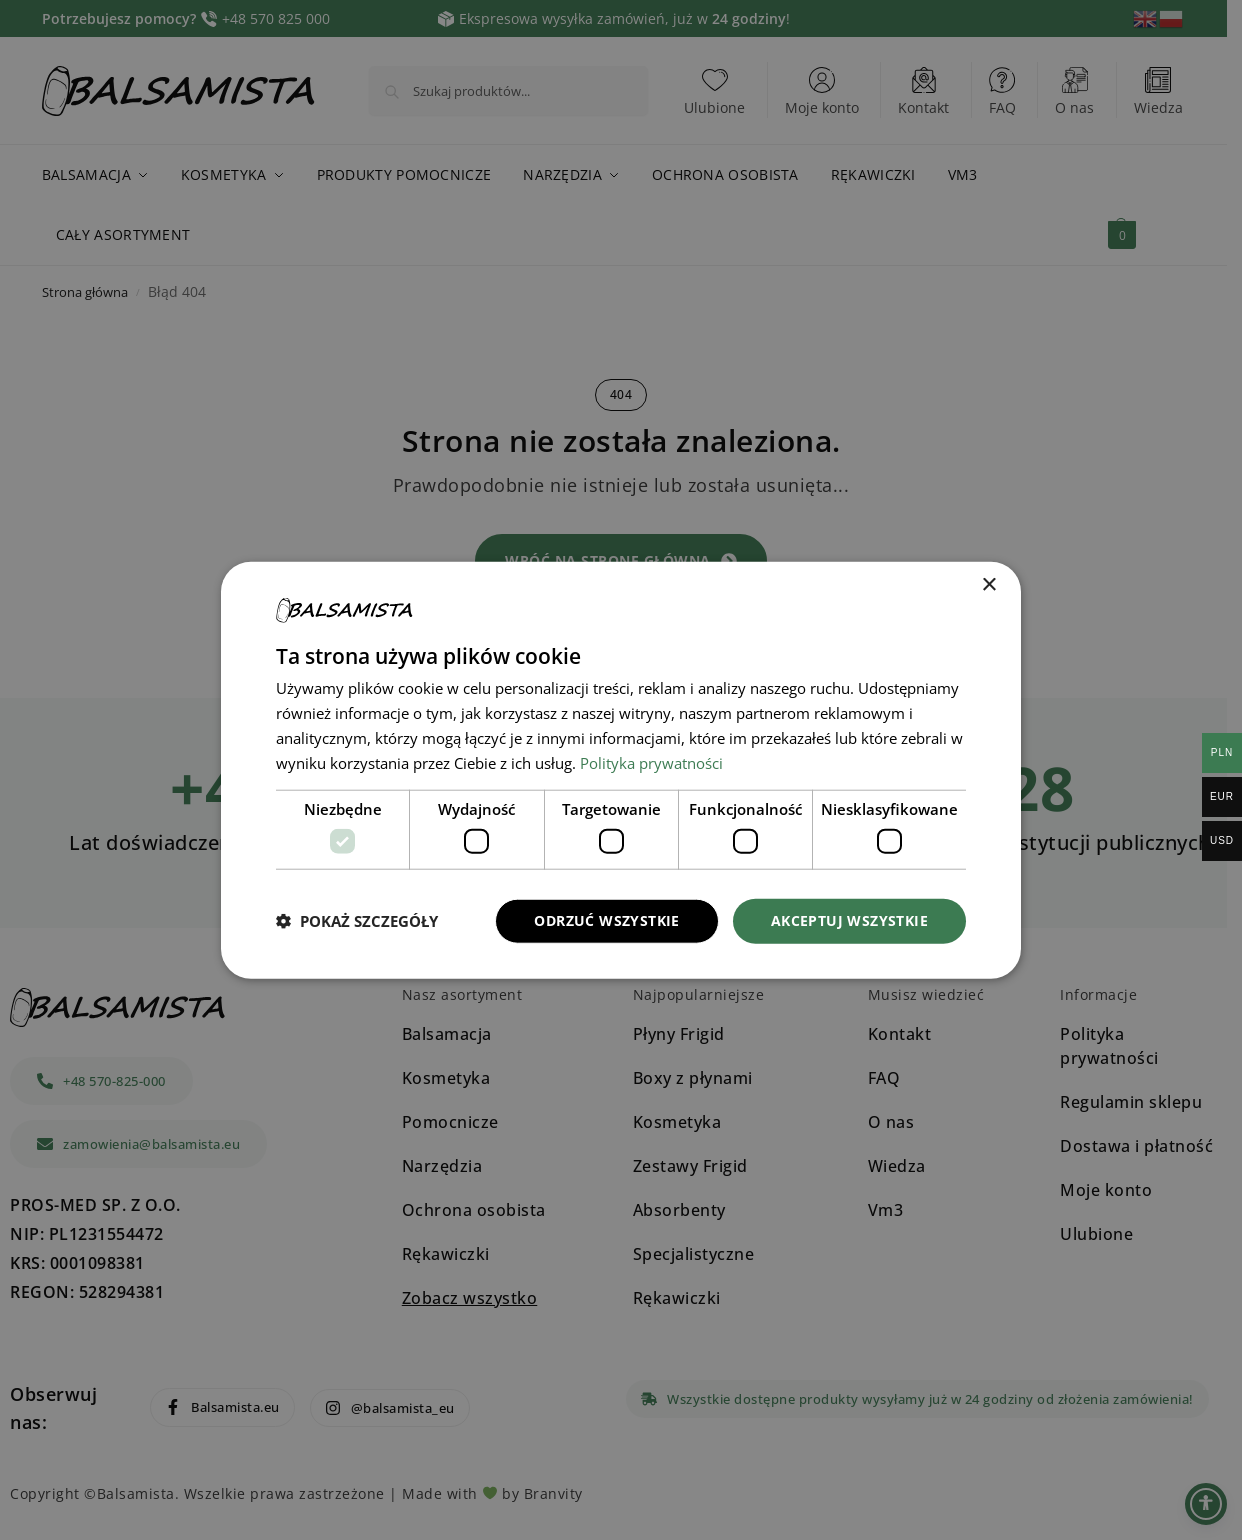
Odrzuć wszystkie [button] (606, 920)
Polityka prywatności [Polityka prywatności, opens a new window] (651, 762)
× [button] (988, 585)
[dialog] (621, 770)
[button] (357, 921)
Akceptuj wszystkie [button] (849, 920)
